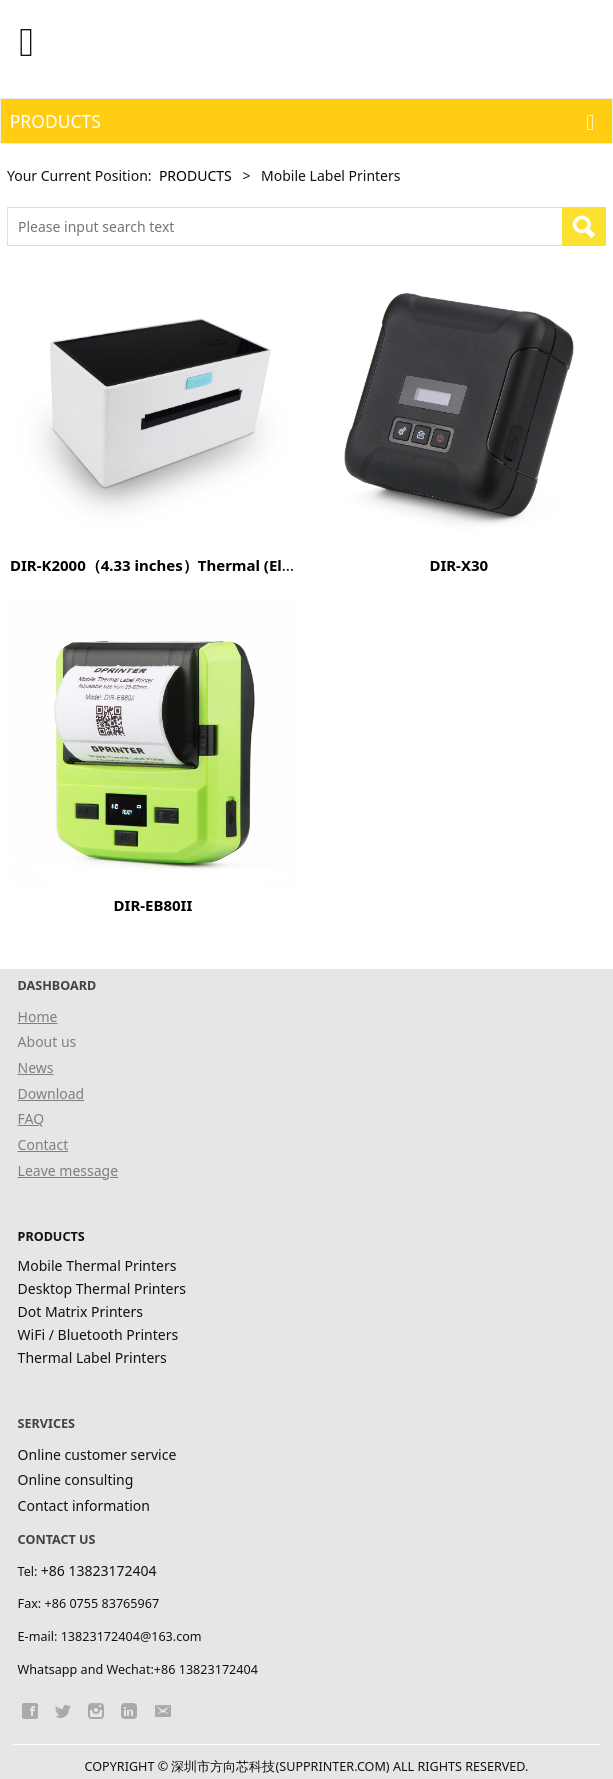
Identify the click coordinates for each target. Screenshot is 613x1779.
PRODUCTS (195, 175)
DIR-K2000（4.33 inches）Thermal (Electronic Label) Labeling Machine (269, 565)
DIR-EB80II (153, 905)
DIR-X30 (458, 565)
